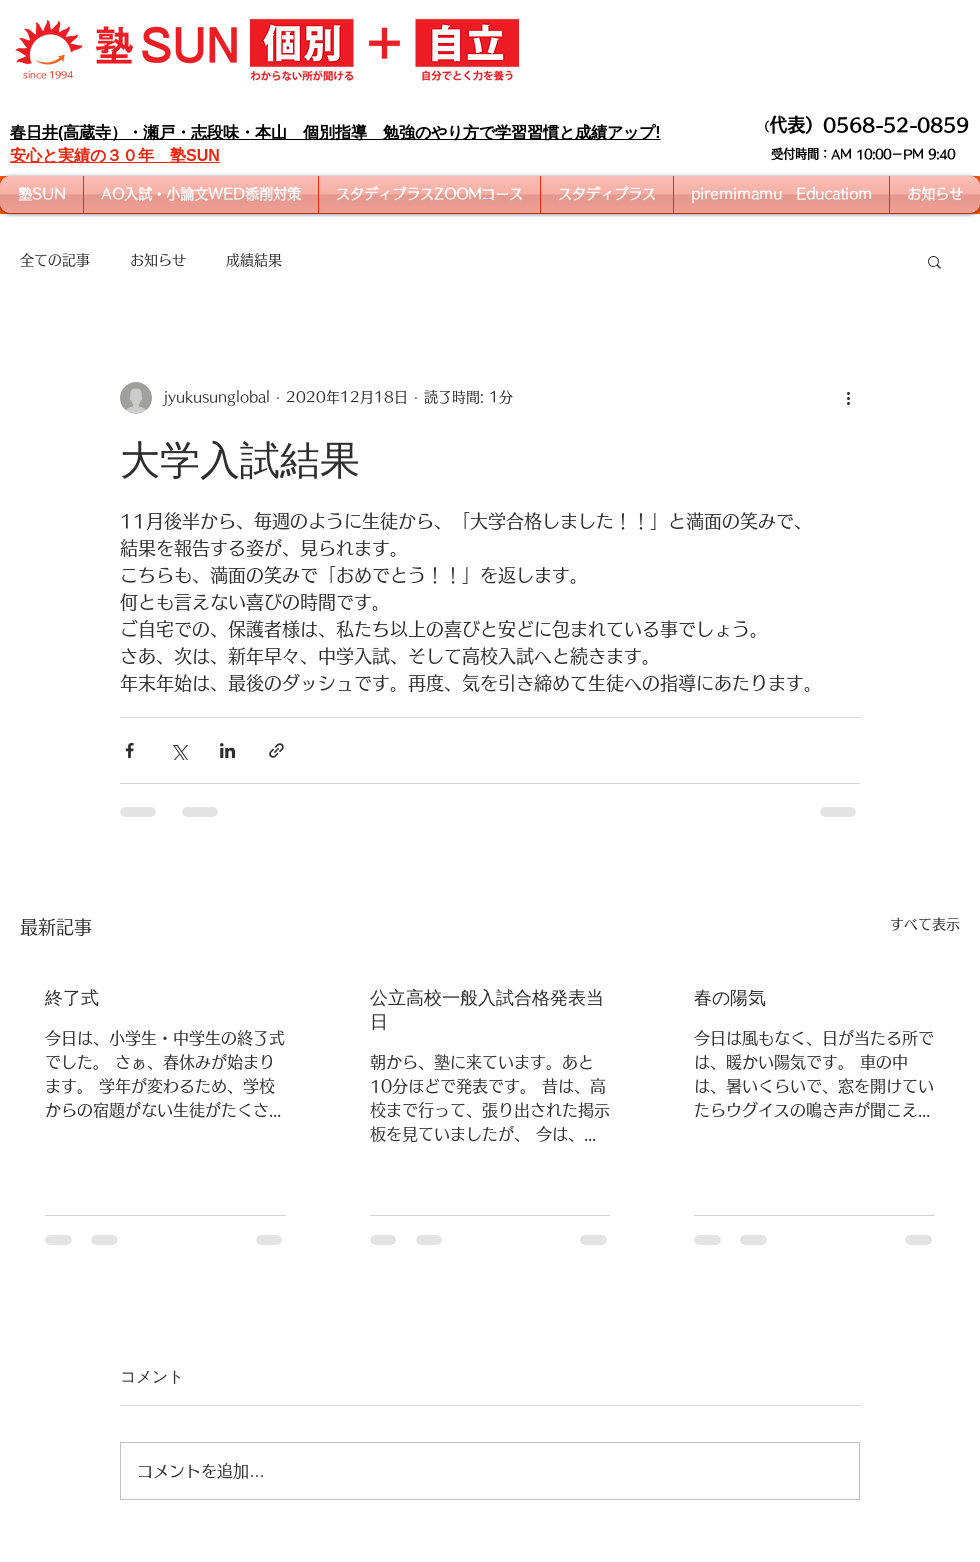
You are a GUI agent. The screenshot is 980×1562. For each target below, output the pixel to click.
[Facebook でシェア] (129, 750)
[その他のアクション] (848, 398)
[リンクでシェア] (276, 750)
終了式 (72, 997)
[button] (934, 261)
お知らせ (158, 260)
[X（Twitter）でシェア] (178, 750)
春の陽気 (730, 997)
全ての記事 (55, 260)
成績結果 (254, 260)
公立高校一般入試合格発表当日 (487, 1009)
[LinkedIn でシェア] (227, 750)
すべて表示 (925, 924)
